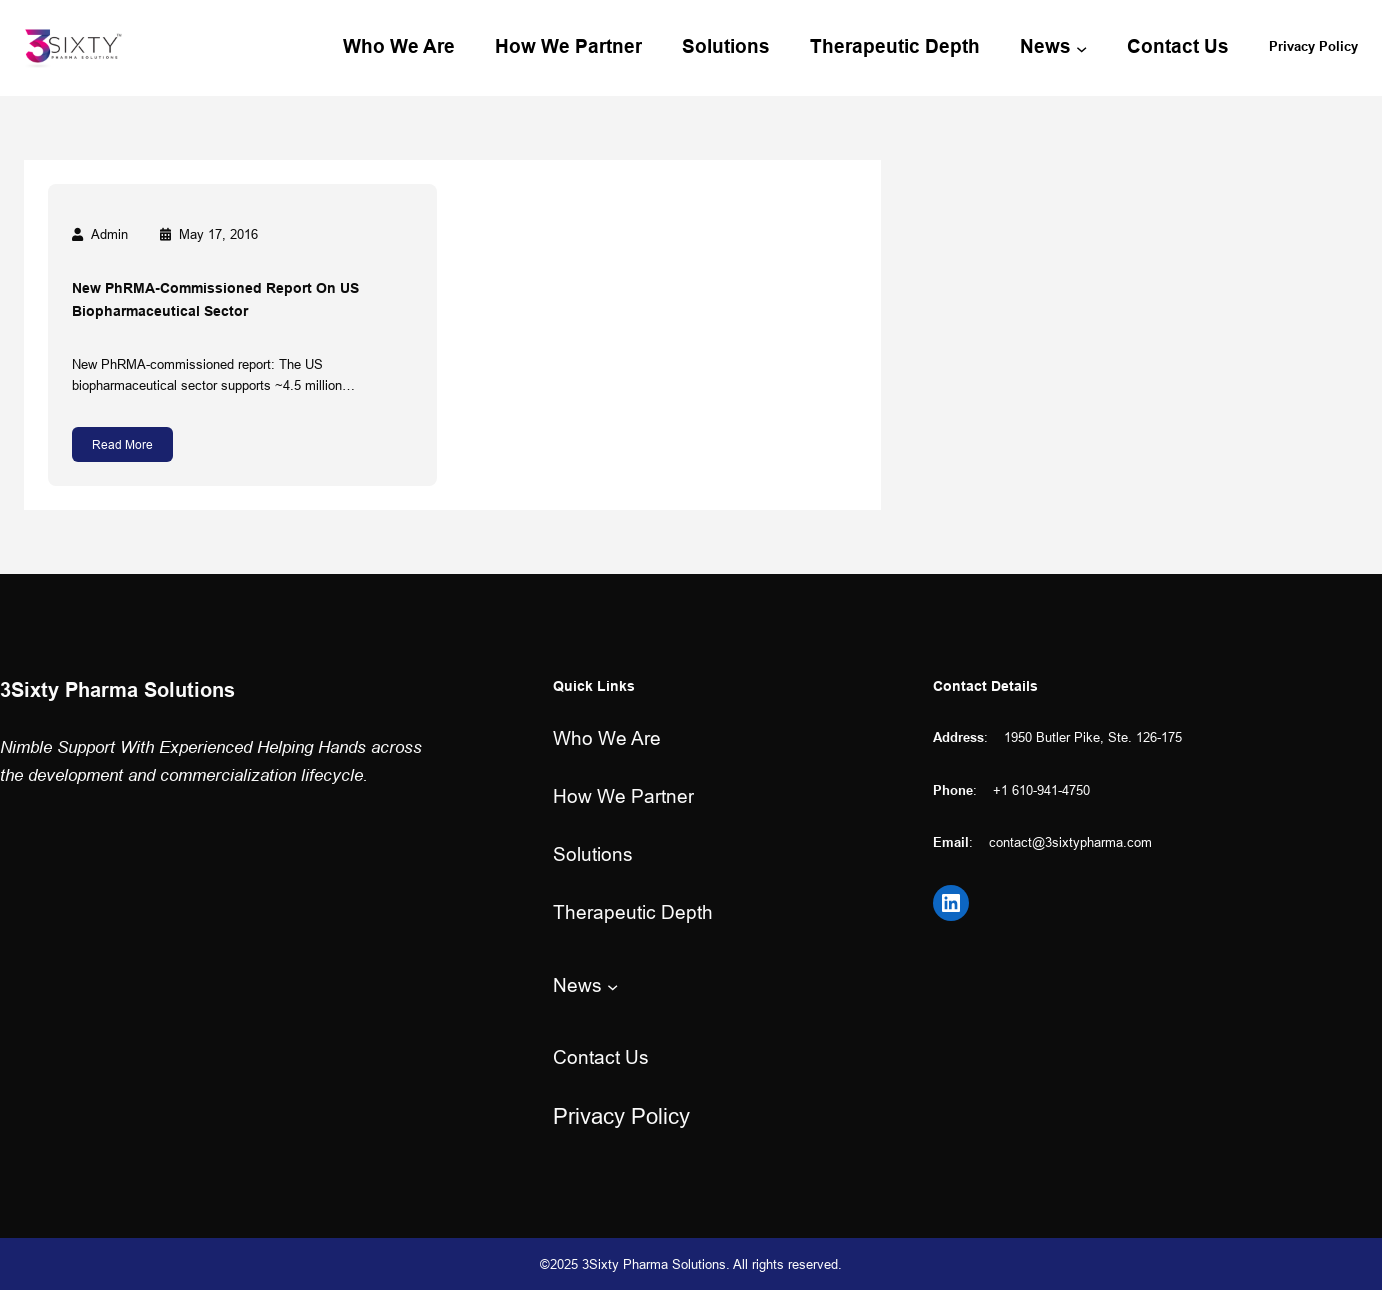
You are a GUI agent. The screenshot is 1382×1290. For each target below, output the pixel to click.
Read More (122, 444)
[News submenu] (1081, 47)
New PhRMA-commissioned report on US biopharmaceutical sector (215, 299)
